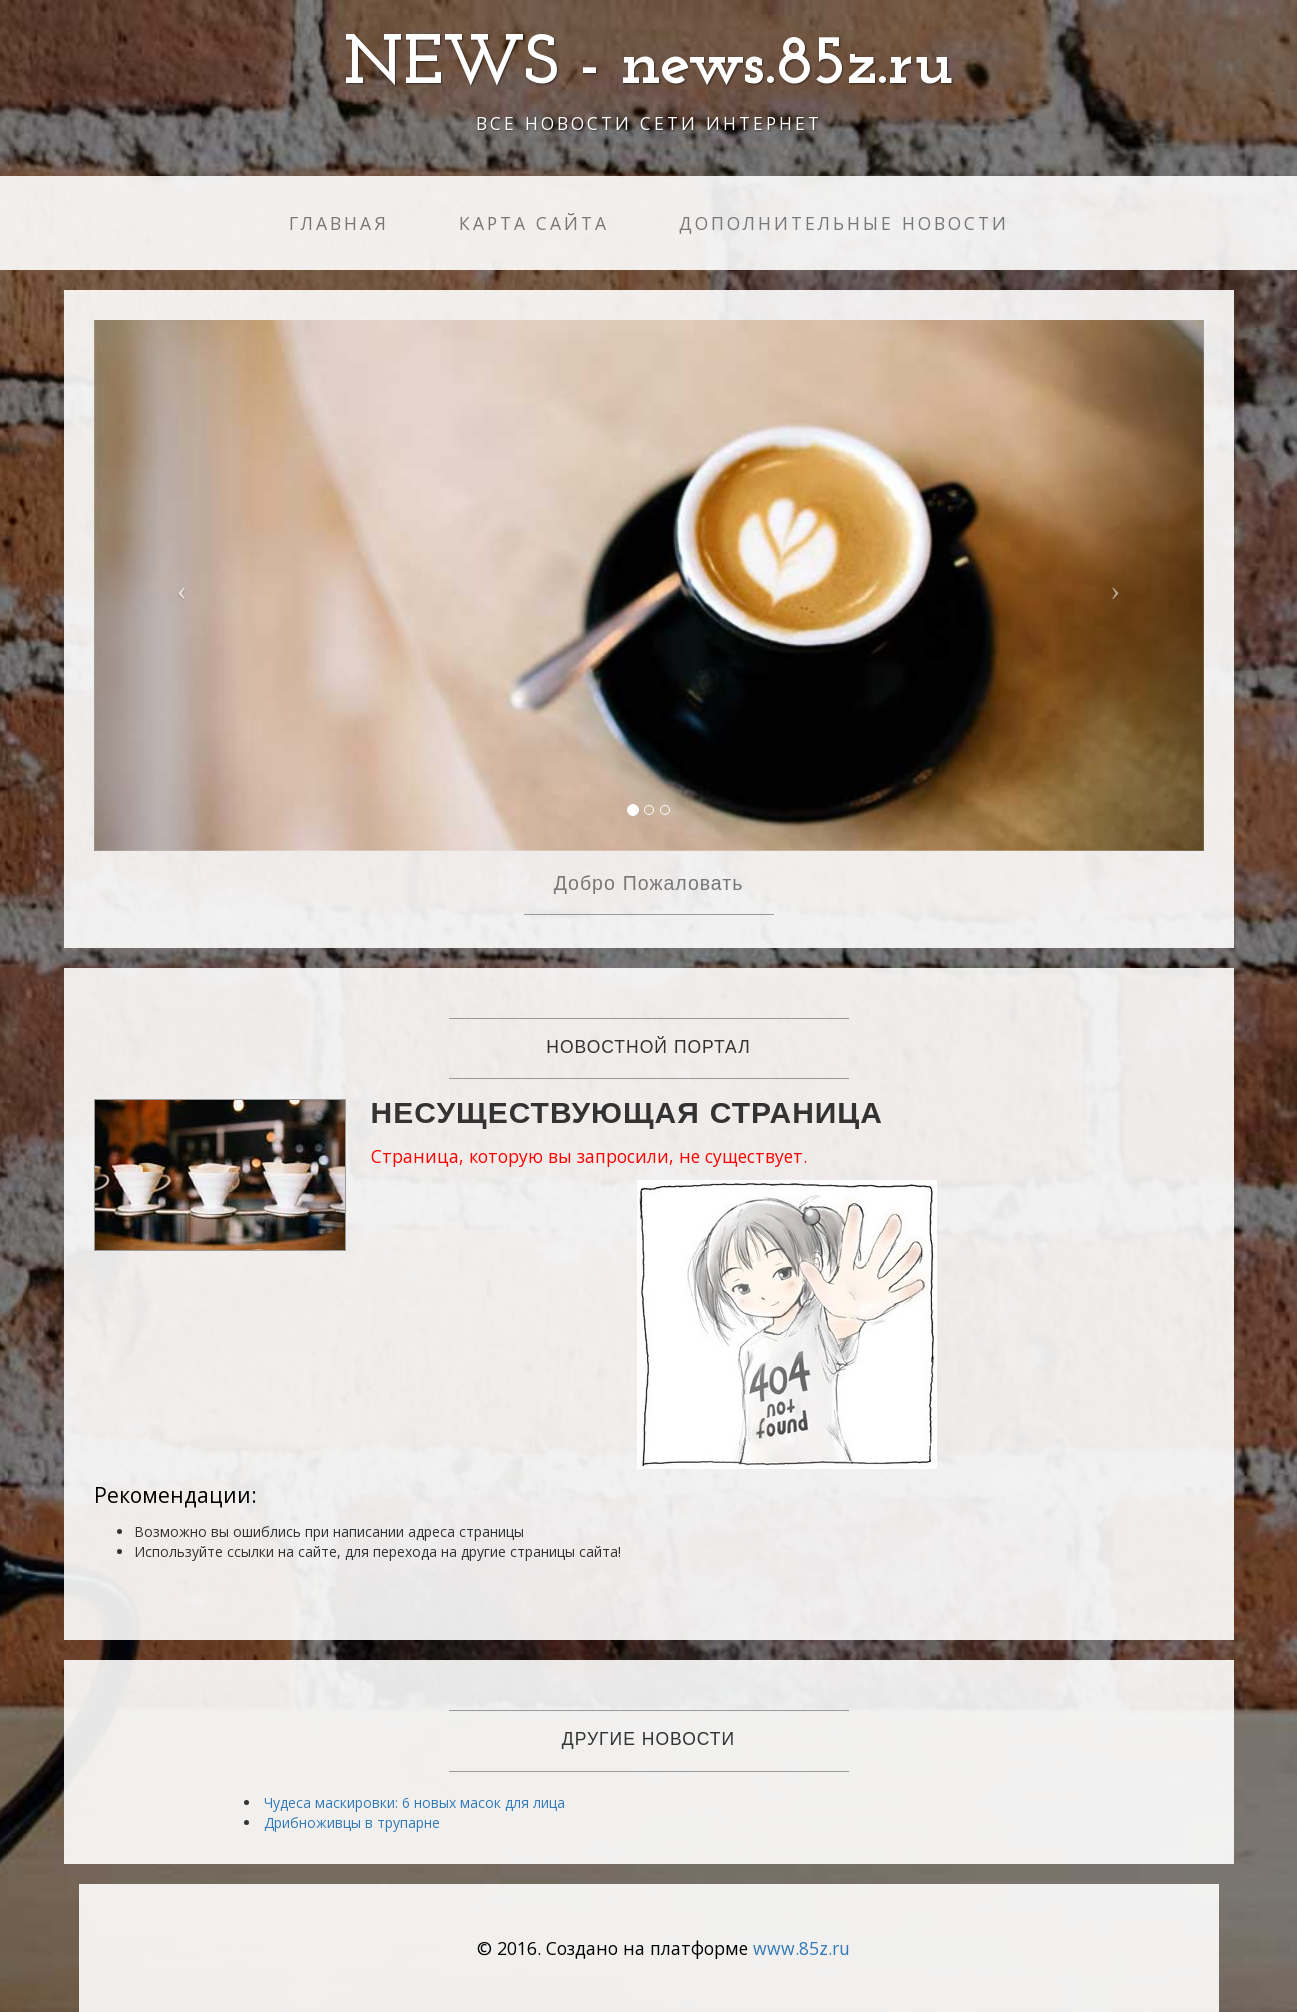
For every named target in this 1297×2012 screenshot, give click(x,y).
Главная (339, 223)
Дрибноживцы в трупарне (352, 1822)
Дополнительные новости (844, 223)
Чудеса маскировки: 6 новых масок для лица (414, 1802)
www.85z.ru (801, 1948)
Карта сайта (534, 223)
